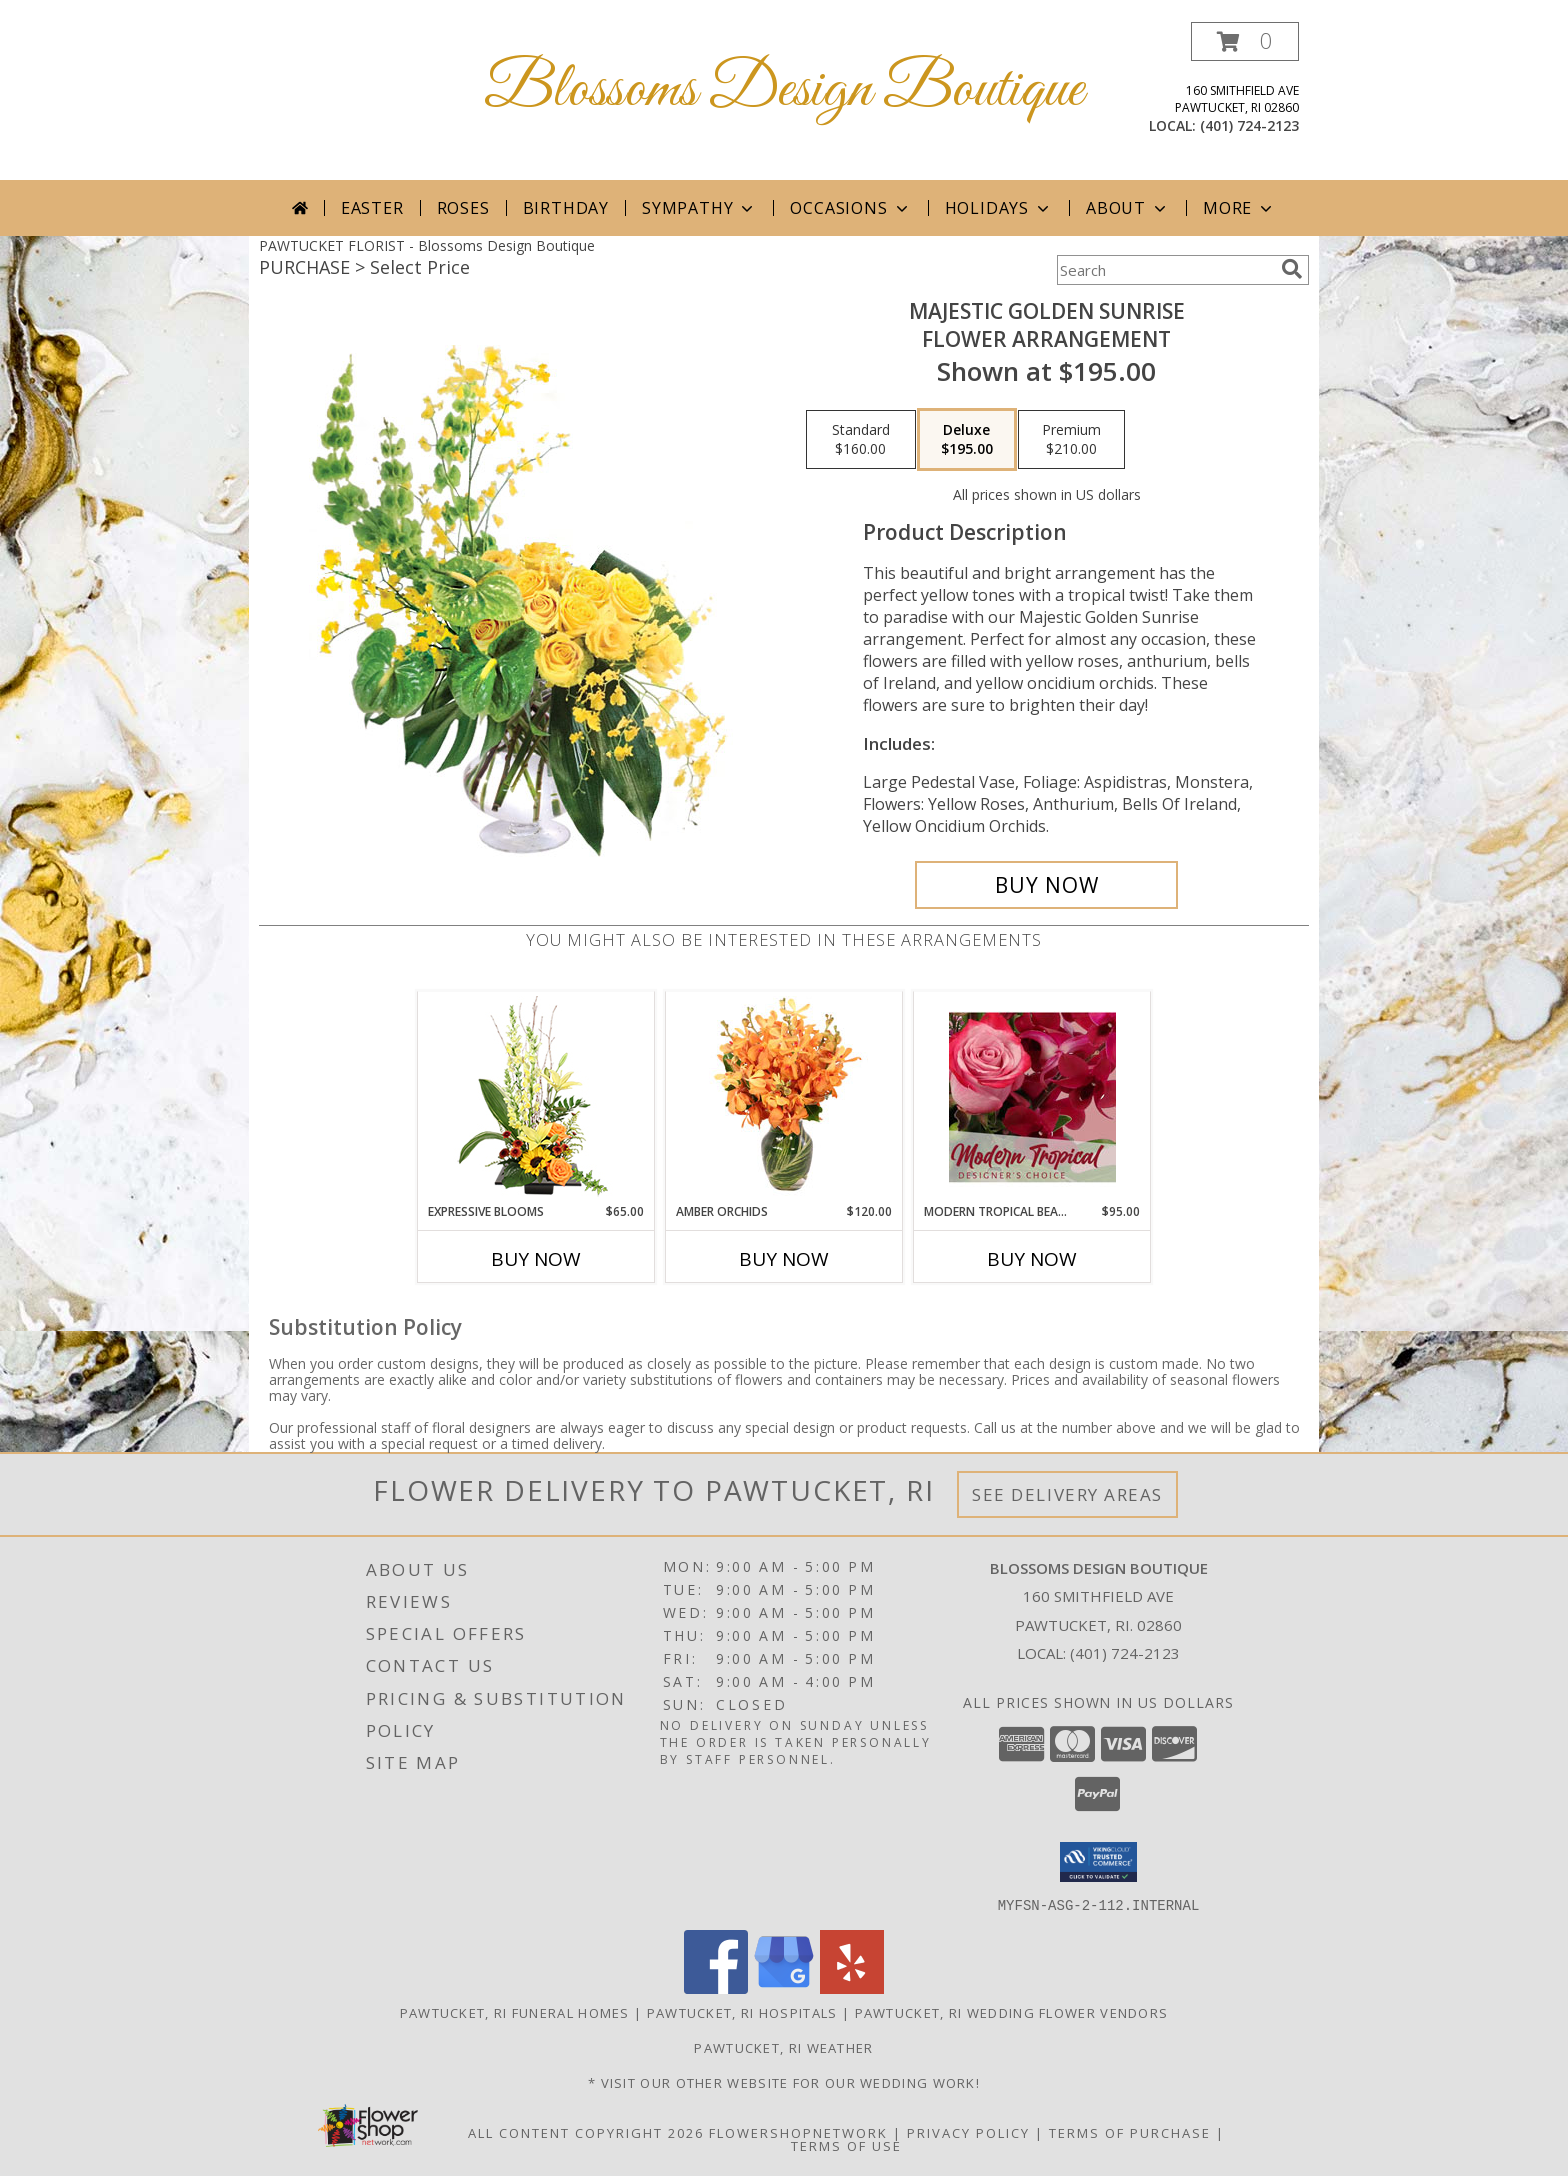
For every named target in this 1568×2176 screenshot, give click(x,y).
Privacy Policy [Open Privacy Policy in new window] (968, 2132)
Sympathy (699, 208)
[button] (1245, 41)
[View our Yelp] (852, 1987)
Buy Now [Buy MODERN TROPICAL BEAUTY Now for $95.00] (1032, 1259)
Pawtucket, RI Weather (783, 2047)
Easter (372, 208)
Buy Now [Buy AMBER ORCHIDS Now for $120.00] (784, 1259)
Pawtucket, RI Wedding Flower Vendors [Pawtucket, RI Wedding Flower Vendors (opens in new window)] (1012, 2012)
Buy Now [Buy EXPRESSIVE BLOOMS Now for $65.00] (536, 1259)
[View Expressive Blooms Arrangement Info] (536, 1097)
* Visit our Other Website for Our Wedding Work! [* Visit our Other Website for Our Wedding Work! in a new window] (784, 2082)
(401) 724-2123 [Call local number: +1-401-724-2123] (1249, 125)
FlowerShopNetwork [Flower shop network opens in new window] (798, 2132)
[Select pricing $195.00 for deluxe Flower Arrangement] (967, 440)
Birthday (566, 208)
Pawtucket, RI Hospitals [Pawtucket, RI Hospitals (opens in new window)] (742, 2012)
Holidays (999, 208)
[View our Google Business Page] (784, 1987)
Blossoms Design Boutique (784, 90)
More (1239, 208)
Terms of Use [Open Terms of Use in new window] (846, 2145)
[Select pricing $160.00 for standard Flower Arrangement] (861, 440)
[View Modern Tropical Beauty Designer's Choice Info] (1032, 1097)
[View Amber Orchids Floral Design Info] (784, 1097)
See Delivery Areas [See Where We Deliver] (1067, 1494)
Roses (463, 208)
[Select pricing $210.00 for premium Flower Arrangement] (1071, 440)
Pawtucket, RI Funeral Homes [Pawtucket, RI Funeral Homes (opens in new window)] (515, 2012)
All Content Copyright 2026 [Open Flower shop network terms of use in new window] (586, 2132)
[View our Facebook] (716, 1987)
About (1128, 208)
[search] (1292, 269)
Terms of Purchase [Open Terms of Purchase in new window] (1130, 2132)
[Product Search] (1165, 270)
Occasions (850, 208)
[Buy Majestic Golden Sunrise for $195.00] (1046, 885)
